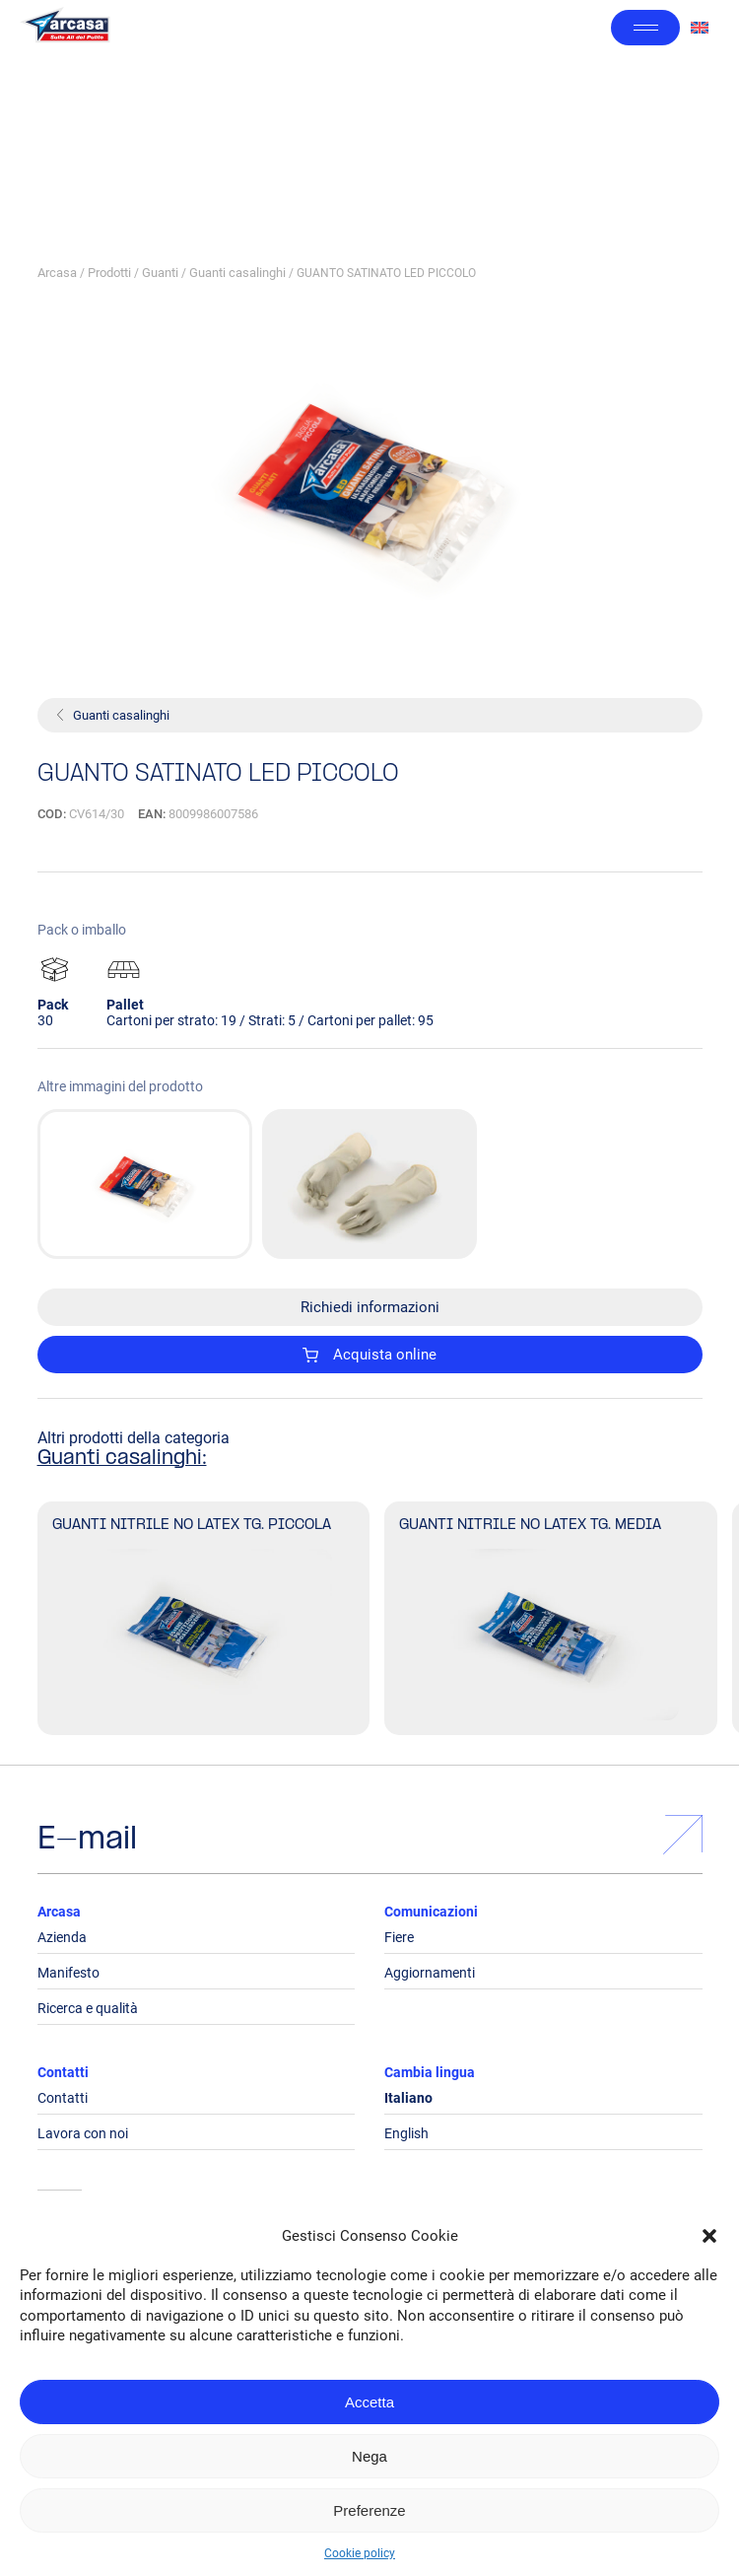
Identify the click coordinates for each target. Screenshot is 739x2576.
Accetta (369, 2402)
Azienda (62, 1937)
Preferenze (369, 2510)
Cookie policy (359, 2553)
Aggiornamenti (429, 1973)
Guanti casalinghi (237, 272)
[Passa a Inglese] (699, 28)
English (406, 2133)
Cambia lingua (429, 2072)
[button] (709, 2236)
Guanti (160, 272)
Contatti (63, 2072)
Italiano (408, 2098)
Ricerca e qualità (87, 2008)
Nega (369, 2456)
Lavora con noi (82, 2133)
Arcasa (57, 272)
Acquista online (369, 1354)
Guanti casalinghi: (122, 1459)
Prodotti (109, 272)
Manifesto (68, 1973)
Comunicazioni (431, 1911)
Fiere (399, 1937)
